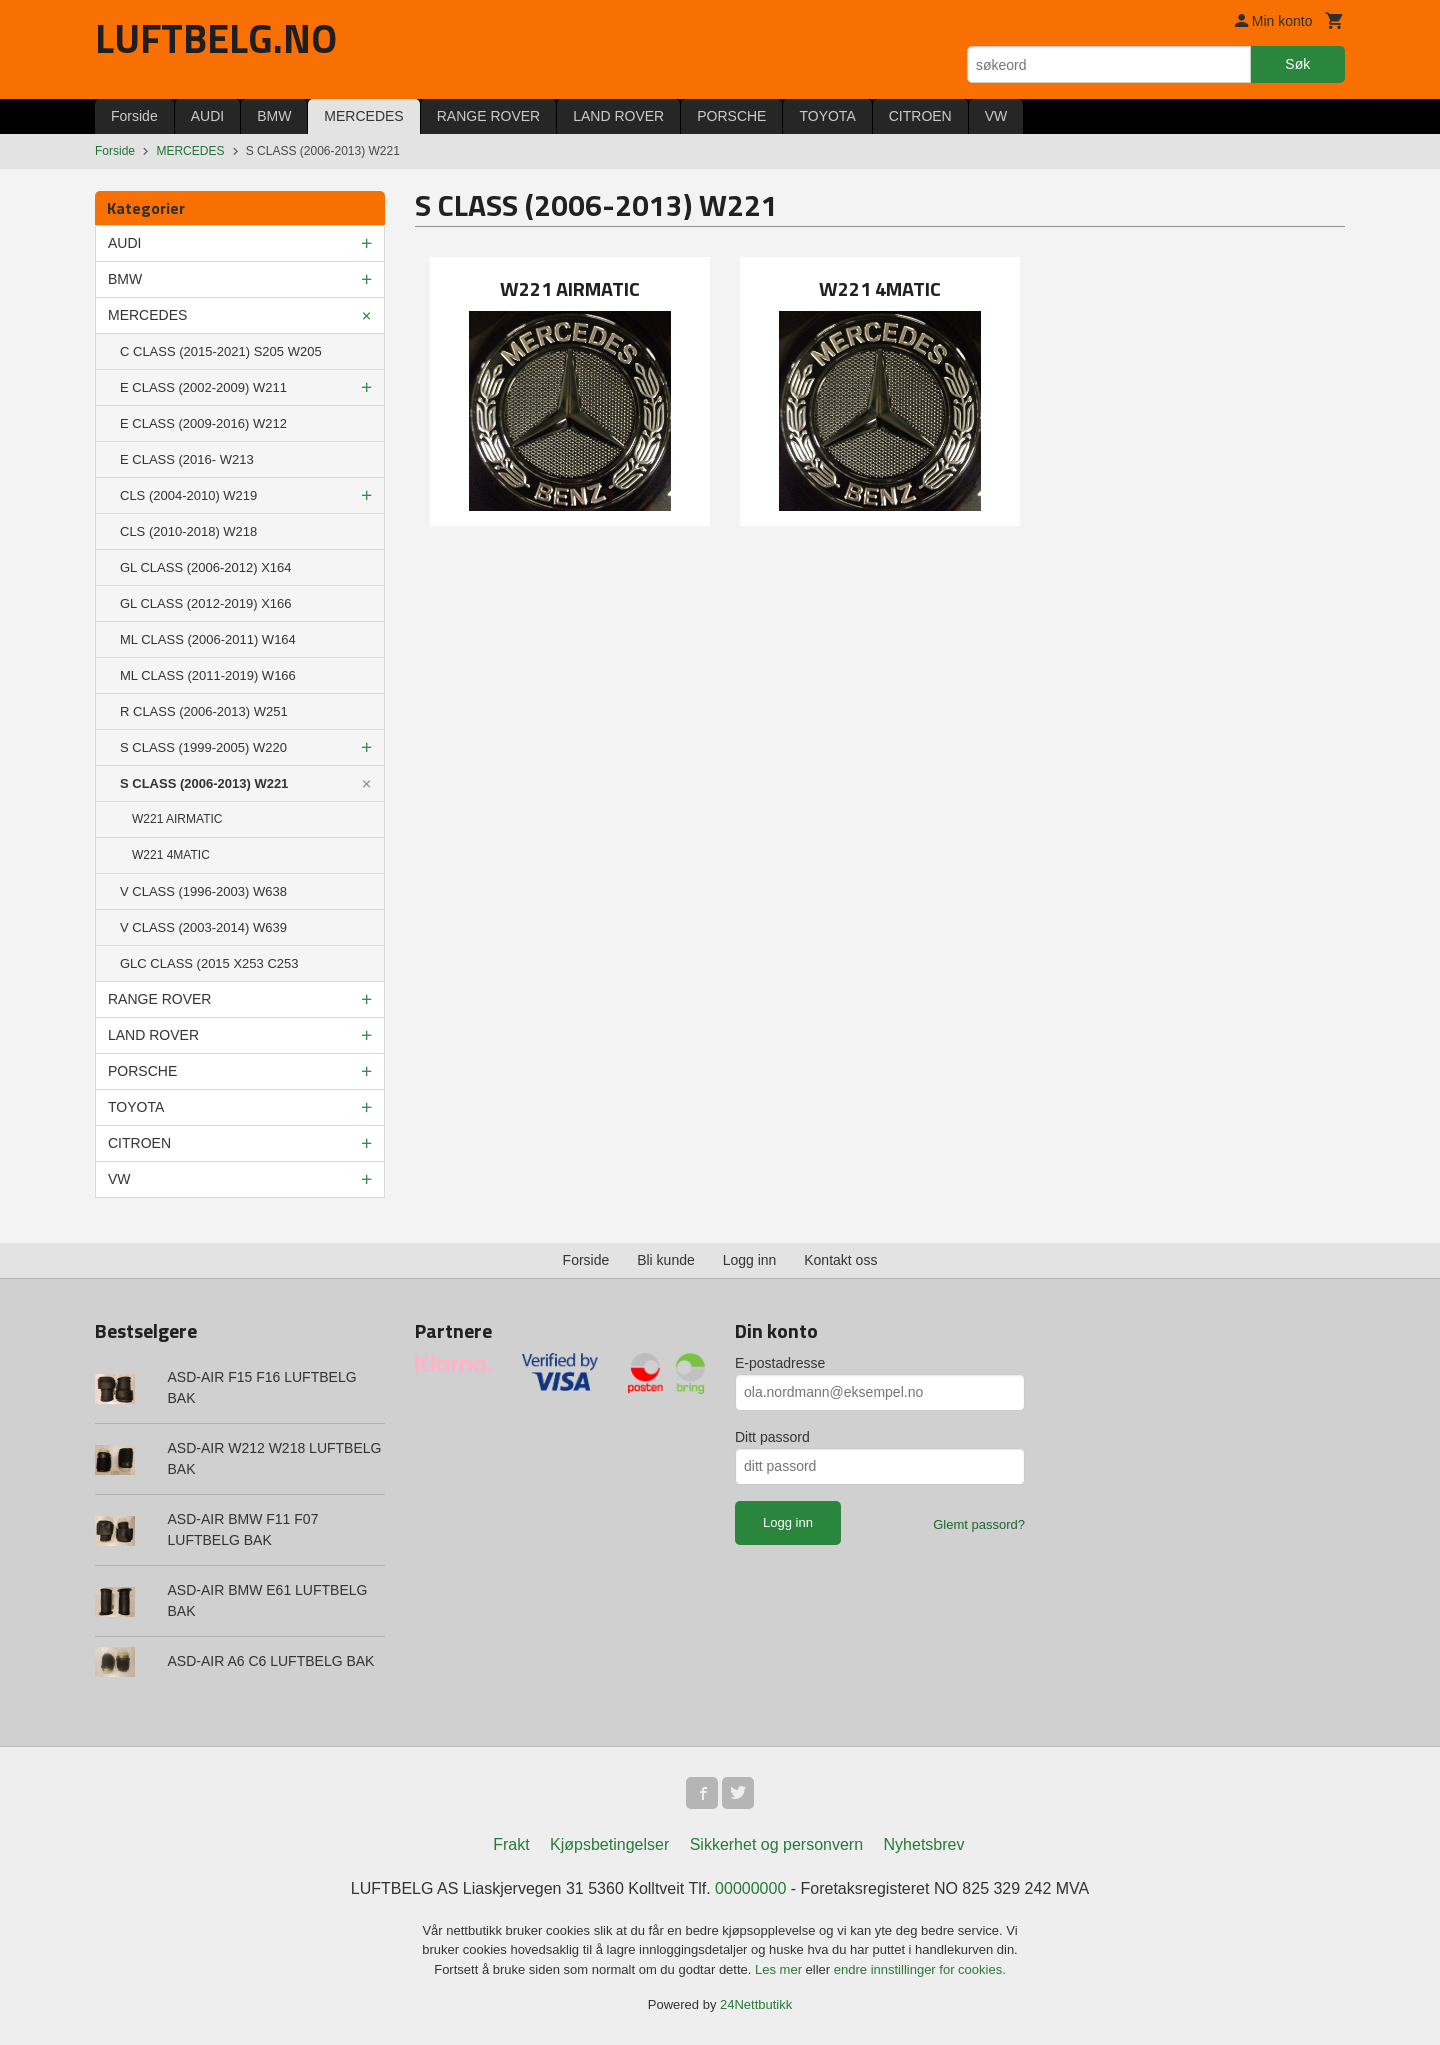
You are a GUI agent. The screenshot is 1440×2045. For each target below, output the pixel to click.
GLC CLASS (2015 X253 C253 (209, 963)
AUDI (207, 116)
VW (996, 116)
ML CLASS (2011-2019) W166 (208, 675)
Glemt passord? (979, 1524)
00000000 (750, 1888)
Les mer (780, 1969)
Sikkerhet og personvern (776, 1844)
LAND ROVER (618, 116)
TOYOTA (827, 116)
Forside (134, 116)
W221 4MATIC (171, 855)
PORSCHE (731, 116)
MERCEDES (363, 116)
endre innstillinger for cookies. (920, 1969)
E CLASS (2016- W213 (187, 459)
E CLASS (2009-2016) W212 (203, 423)
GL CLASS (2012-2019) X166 (206, 603)
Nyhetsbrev (924, 1844)
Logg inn (750, 1260)
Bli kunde (666, 1260)
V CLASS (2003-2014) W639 (203, 927)
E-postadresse (780, 1363)
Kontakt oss (840, 1260)
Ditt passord (772, 1437)
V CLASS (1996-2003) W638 (203, 891)
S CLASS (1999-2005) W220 (203, 747)
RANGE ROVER (488, 116)
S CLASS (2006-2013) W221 (204, 783)
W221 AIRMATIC (177, 819)
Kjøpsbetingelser (609, 1844)
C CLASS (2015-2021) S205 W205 (221, 351)
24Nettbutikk (756, 2004)
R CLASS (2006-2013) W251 (204, 711)
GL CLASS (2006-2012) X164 (206, 567)
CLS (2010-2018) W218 (188, 531)
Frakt (511, 1844)
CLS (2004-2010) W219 (188, 495)
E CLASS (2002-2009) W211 (203, 387)
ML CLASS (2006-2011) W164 (208, 639)
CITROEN (920, 116)
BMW (274, 116)
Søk (1297, 64)
